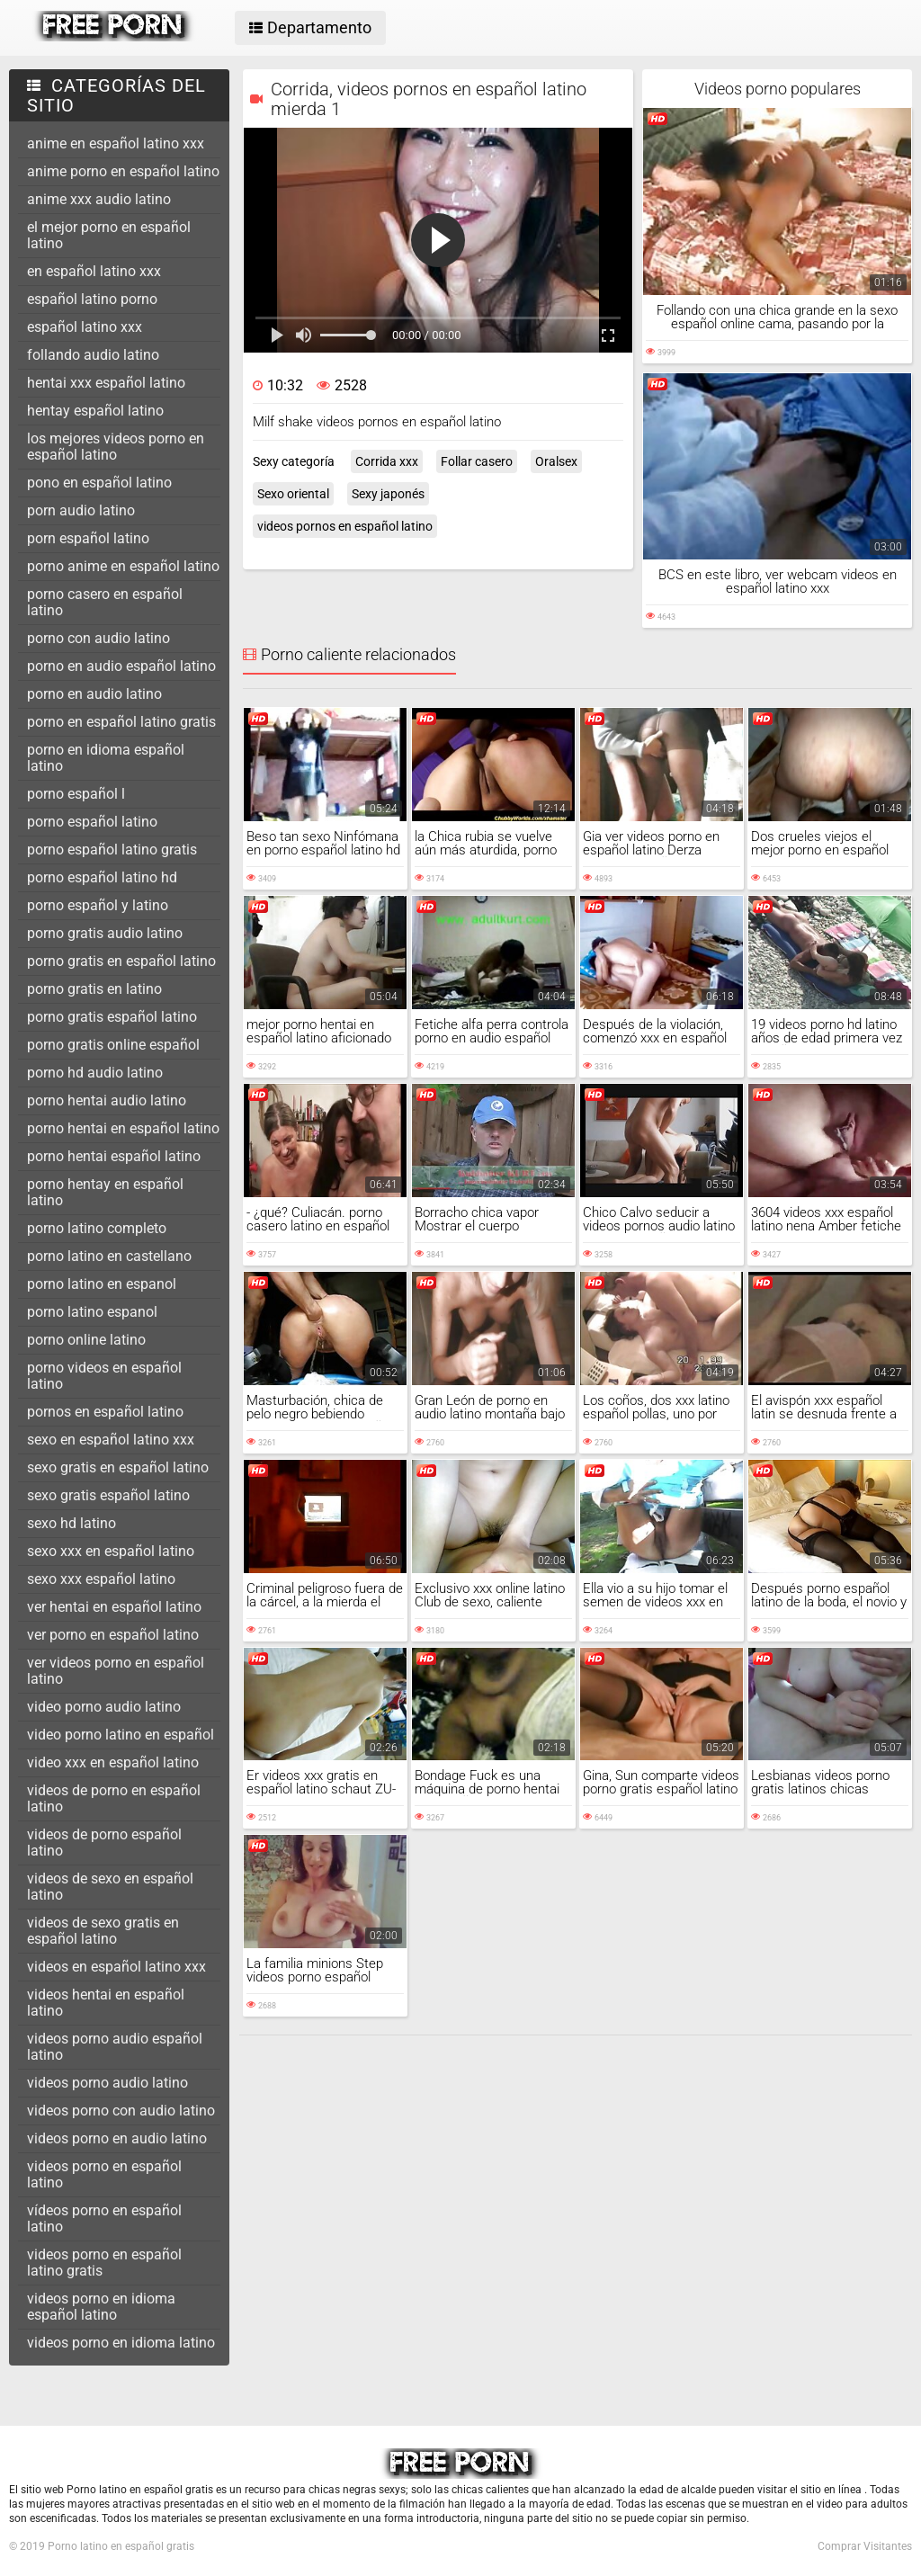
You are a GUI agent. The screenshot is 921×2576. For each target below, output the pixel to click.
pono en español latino (99, 482)
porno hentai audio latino (106, 1100)
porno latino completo (96, 1228)
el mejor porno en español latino (109, 235)
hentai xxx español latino (106, 382)
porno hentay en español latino (105, 1192)
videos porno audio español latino (114, 2046)
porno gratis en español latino (121, 961)
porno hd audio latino (95, 1072)
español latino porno (92, 299)
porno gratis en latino (94, 988)
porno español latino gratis (112, 849)
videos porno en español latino (104, 2174)
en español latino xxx (94, 271)
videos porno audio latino (107, 2082)
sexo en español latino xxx (110, 1439)
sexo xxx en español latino (110, 1551)
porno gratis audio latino (105, 933)
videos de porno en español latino (114, 1798)
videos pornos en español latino (345, 526)
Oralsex (556, 461)
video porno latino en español (120, 1734)
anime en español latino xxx (115, 143)
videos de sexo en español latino (110, 1886)
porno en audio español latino (121, 666)
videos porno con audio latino (121, 2110)
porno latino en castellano (109, 1256)
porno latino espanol (92, 1311)
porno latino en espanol (101, 1283)
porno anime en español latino (123, 566)
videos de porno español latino (104, 1842)
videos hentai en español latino (105, 2002)
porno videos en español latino (104, 1375)
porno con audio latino (98, 638)
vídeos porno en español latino (104, 2218)
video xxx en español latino (113, 1762)
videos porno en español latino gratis (104, 2262)
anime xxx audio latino (99, 199)
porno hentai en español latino (123, 1128)
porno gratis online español (113, 1044)
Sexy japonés (388, 494)
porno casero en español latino (105, 602)
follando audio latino (93, 354)
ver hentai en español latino (114, 1606)
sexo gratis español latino (108, 1495)
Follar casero (477, 461)
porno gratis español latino (112, 1016)
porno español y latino (97, 905)
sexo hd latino (71, 1523)
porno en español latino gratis (121, 721)
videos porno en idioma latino (121, 2342)
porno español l (76, 793)
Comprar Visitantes (865, 2546)
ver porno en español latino (113, 1634)
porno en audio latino (94, 693)
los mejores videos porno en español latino (115, 446)
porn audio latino (81, 510)
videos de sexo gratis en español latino (103, 1930)
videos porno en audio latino (117, 2138)
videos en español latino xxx (116, 1966)
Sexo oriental (293, 494)
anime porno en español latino (123, 171)
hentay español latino (95, 410)
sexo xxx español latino (101, 1579)
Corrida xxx (386, 461)
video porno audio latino (104, 1706)
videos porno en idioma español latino (101, 2306)
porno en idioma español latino (105, 757)
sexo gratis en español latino (118, 1467)
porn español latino (88, 538)
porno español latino (92, 821)
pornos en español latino (105, 1411)
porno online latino (86, 1339)
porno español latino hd (102, 877)
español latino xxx (84, 326)
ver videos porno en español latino (115, 1670)
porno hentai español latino (114, 1156)
